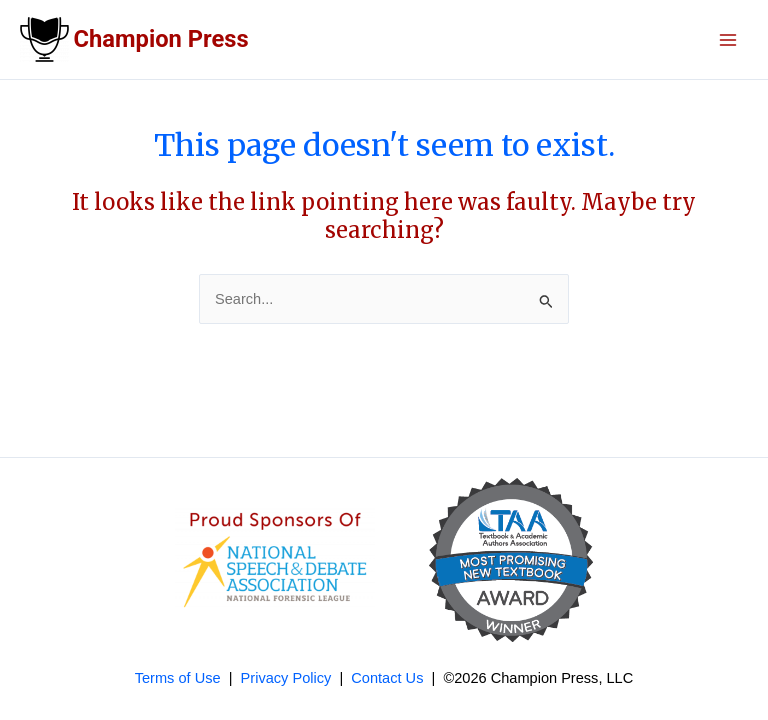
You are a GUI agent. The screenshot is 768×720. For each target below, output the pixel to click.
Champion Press (161, 39)
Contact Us (387, 678)
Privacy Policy (286, 678)
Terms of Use (178, 678)
